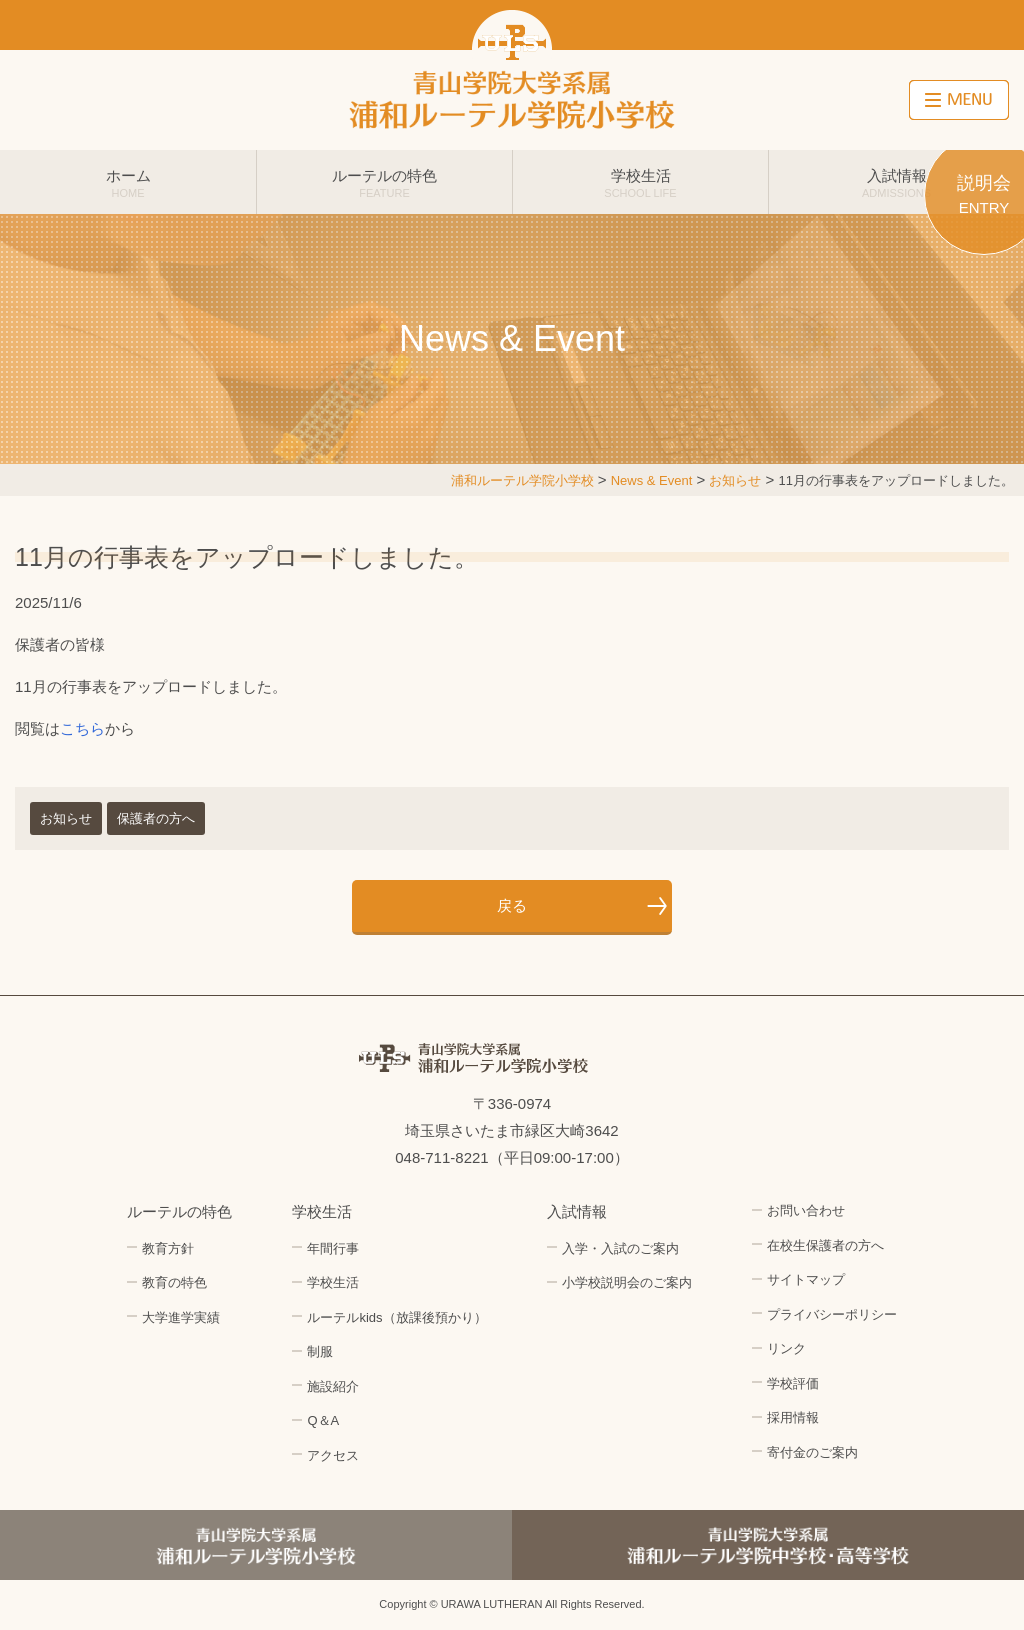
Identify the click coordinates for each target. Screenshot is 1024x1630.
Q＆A (323, 1420)
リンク (786, 1348)
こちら (82, 728)
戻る (512, 905)
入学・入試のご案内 (620, 1248)
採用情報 (793, 1417)
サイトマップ (806, 1279)
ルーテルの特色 (384, 183)
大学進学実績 (181, 1317)
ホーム (128, 183)
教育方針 (168, 1248)
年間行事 (333, 1248)
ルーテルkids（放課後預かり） (396, 1317)
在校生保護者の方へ (825, 1245)
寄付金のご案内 (812, 1452)
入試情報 (896, 183)
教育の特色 (174, 1282)
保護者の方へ (156, 818)
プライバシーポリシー (832, 1314)
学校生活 (640, 183)
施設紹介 (333, 1386)
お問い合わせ (806, 1210)
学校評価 (793, 1383)
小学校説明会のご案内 (627, 1282)
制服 (320, 1351)
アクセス (333, 1455)
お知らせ (66, 818)
